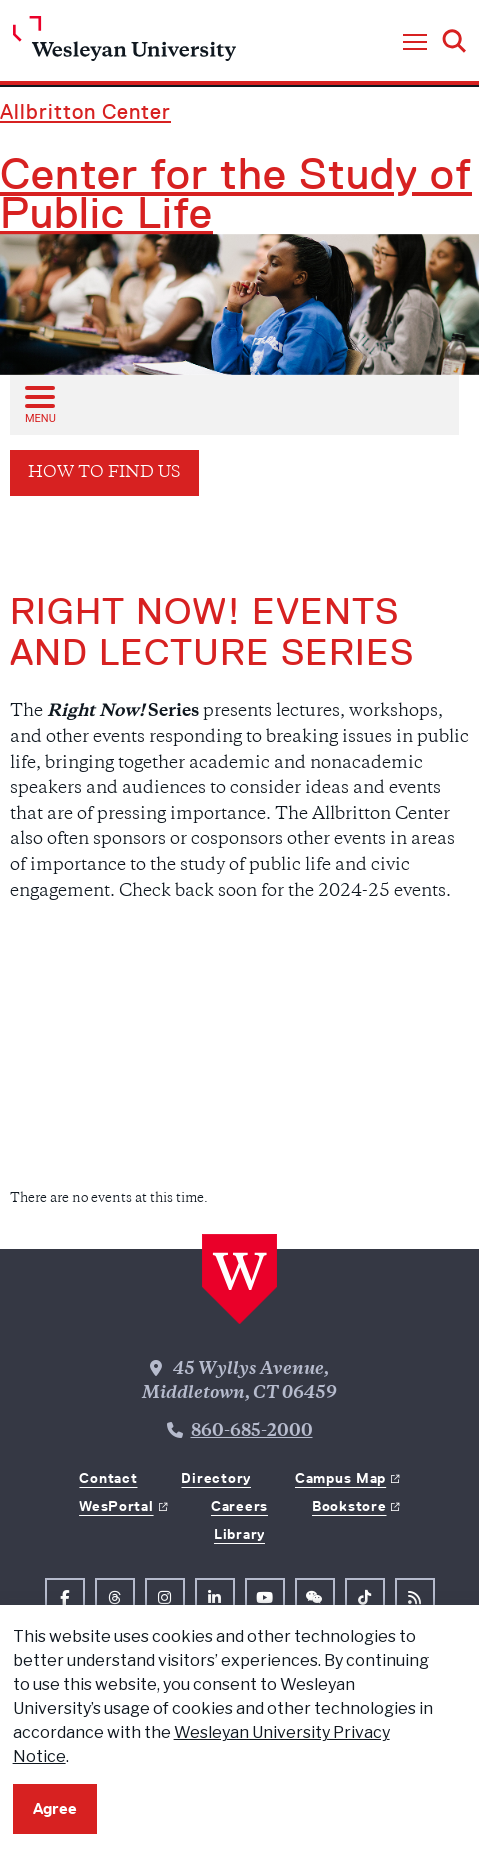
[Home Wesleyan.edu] (124, 43)
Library (239, 1534)
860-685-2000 (252, 1432)
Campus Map (340, 1478)
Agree (55, 1808)
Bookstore (349, 1506)
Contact (108, 1478)
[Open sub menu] (39, 404)
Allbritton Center (85, 111)
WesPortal (116, 1506)
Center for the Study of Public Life (236, 194)
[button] (415, 43)
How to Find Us (104, 473)
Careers (239, 1506)
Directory (215, 1478)
